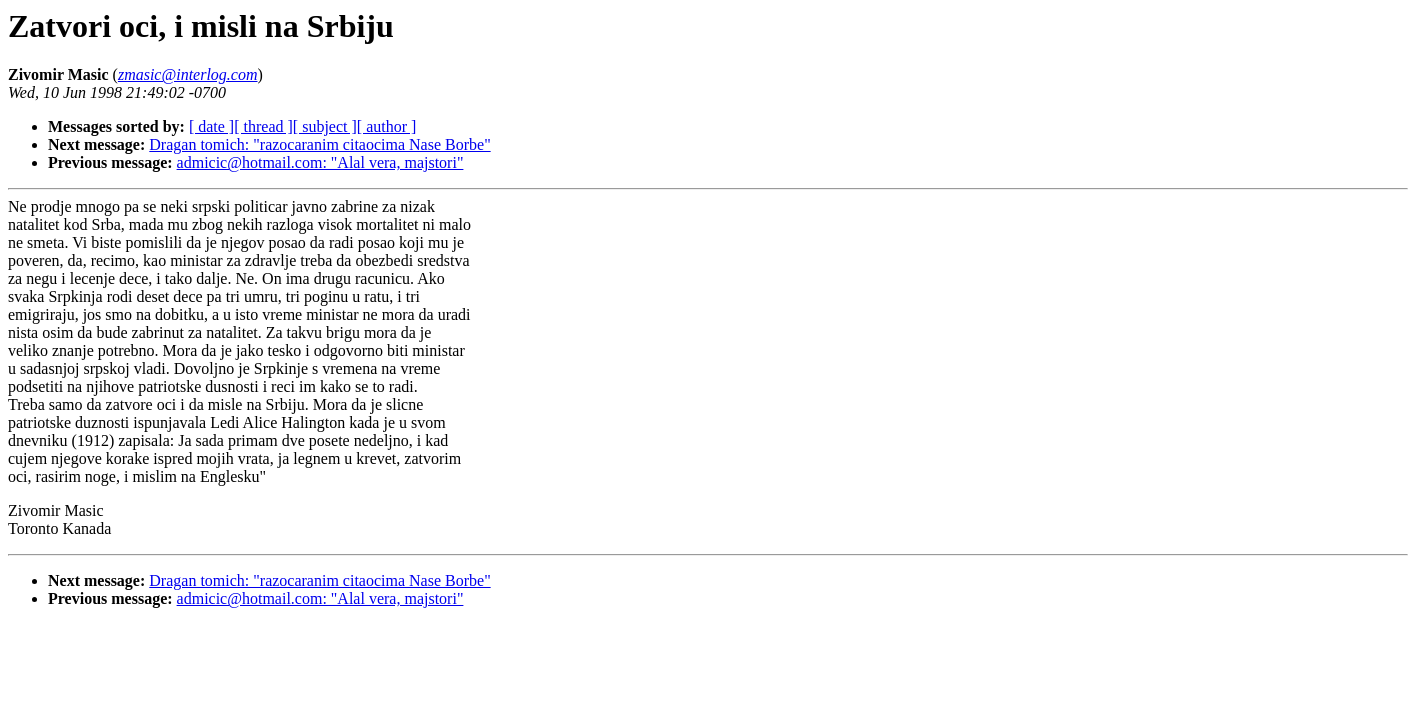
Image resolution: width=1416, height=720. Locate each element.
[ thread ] (263, 126)
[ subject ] (325, 126)
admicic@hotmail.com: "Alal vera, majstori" (320, 162)
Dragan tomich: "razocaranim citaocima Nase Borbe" (319, 144)
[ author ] (387, 126)
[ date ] (211, 126)
